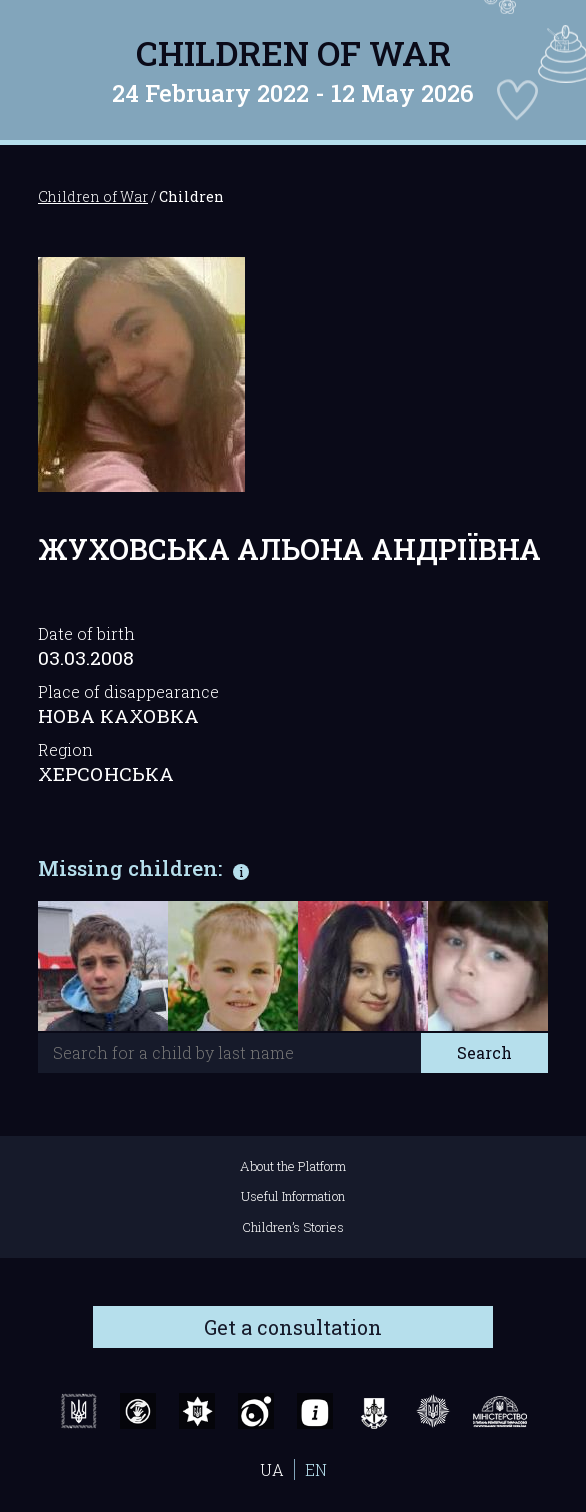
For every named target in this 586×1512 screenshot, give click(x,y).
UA (272, 1469)
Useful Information (293, 1196)
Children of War (293, 52)
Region (65, 749)
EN (316, 1469)
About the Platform (293, 1166)
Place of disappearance (128, 691)
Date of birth (86, 633)
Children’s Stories (293, 1227)
